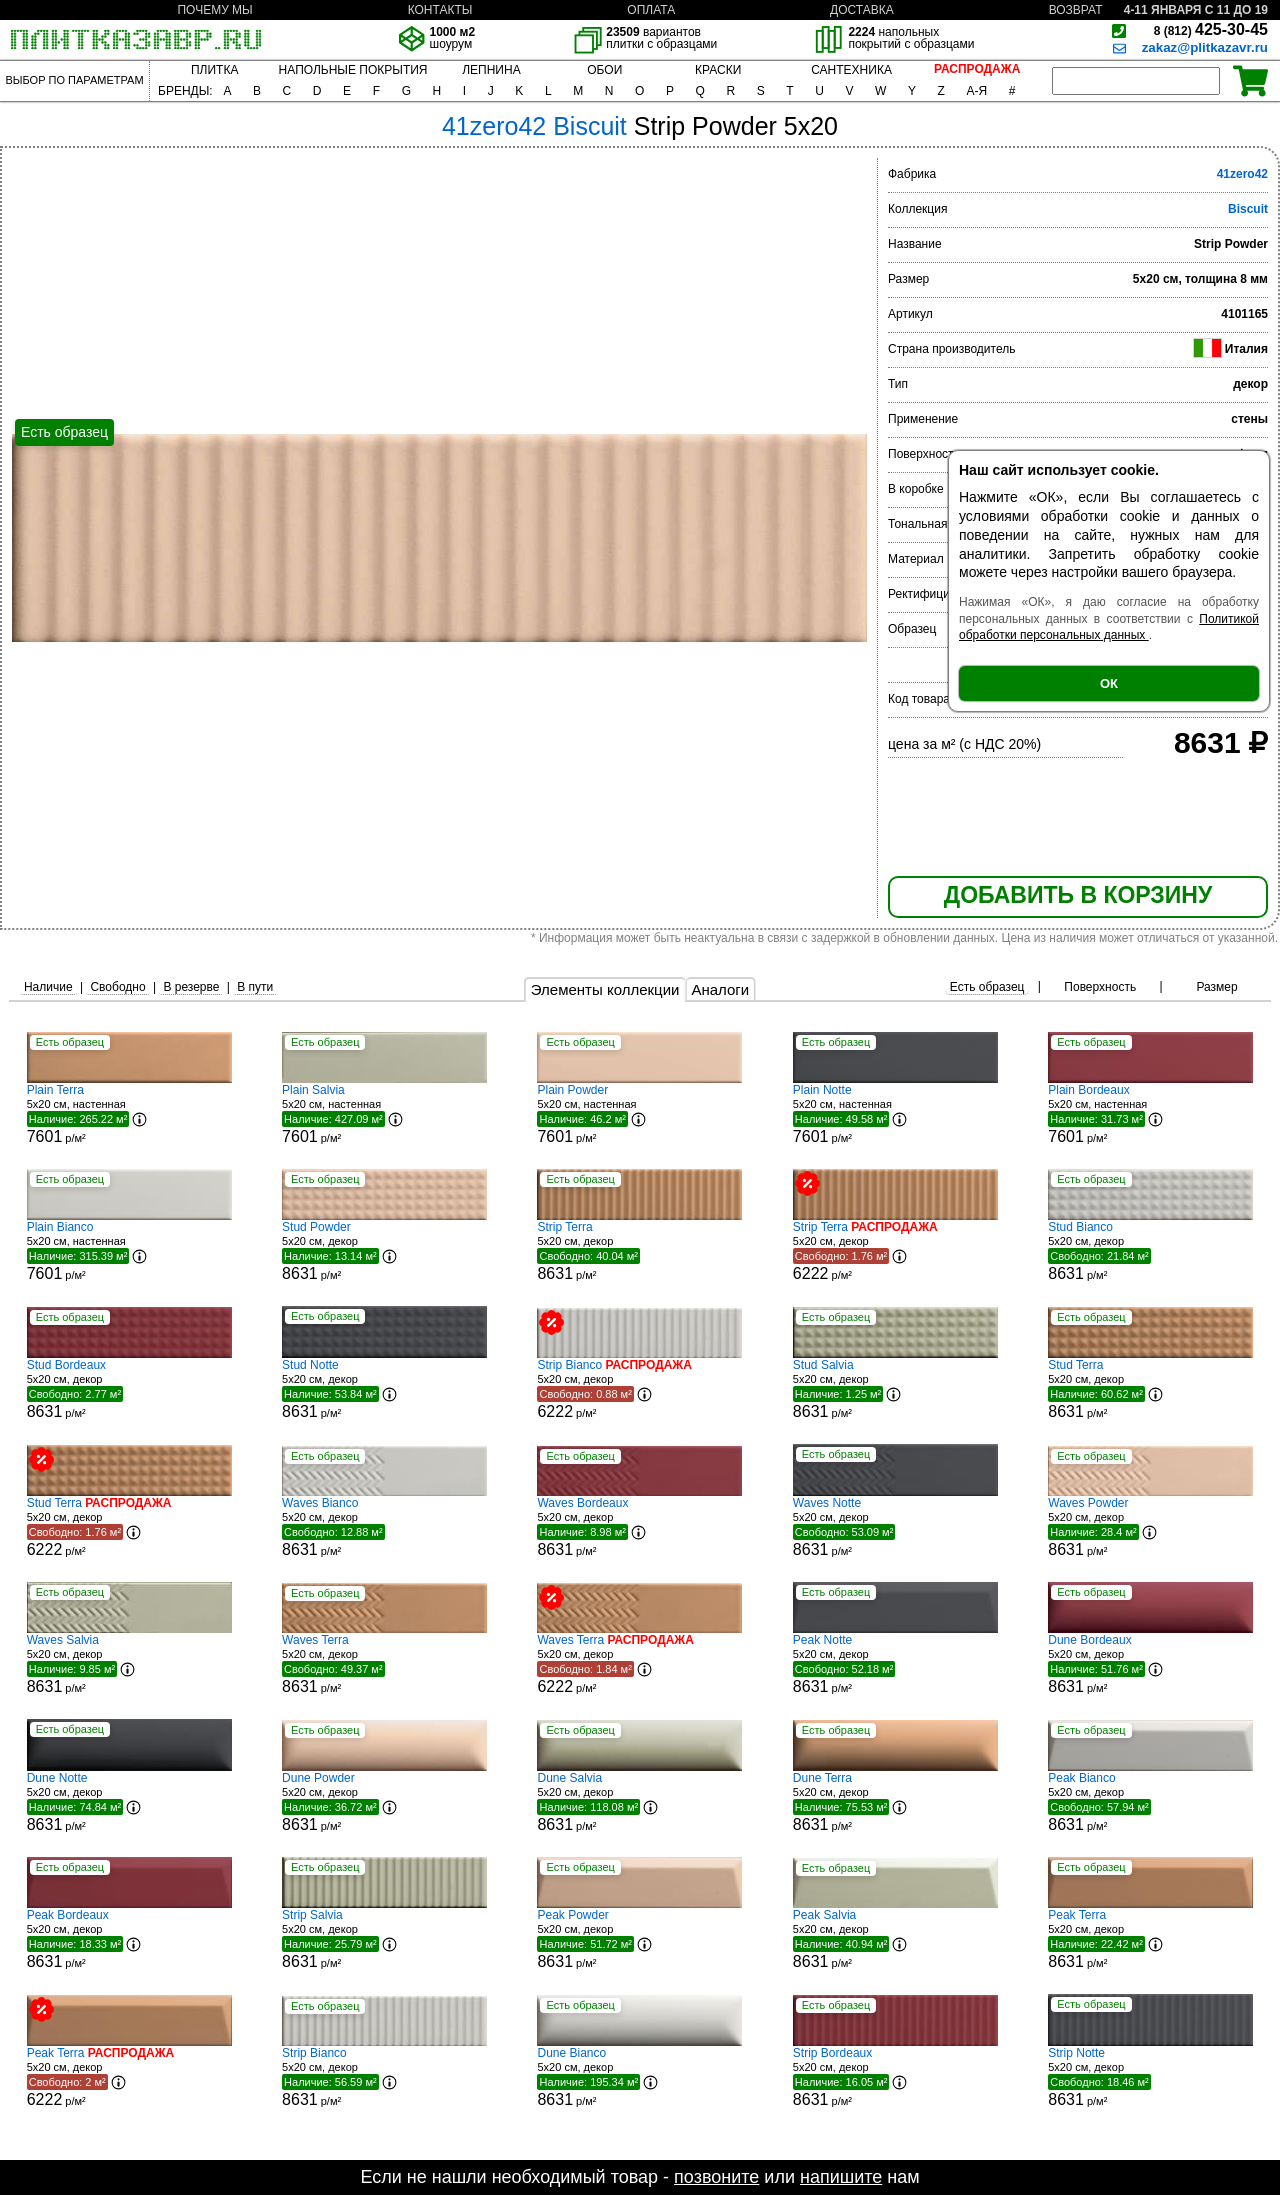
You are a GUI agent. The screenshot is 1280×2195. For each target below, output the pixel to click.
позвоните (716, 2177)
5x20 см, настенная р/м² (129, 1114)
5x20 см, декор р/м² (384, 1251)
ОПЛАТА (651, 10)
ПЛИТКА (214, 70)
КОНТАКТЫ (440, 10)
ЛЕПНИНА (491, 70)
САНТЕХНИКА (851, 70)
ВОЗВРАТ (1076, 10)
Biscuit (1248, 209)
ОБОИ (604, 70)
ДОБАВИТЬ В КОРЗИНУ (1078, 895)
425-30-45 (1211, 29)
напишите (841, 2177)
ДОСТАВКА (862, 10)
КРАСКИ (718, 70)
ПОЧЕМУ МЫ (214, 10)
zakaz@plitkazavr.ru (1205, 47)
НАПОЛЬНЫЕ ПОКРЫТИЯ (353, 70)
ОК (1109, 683)
